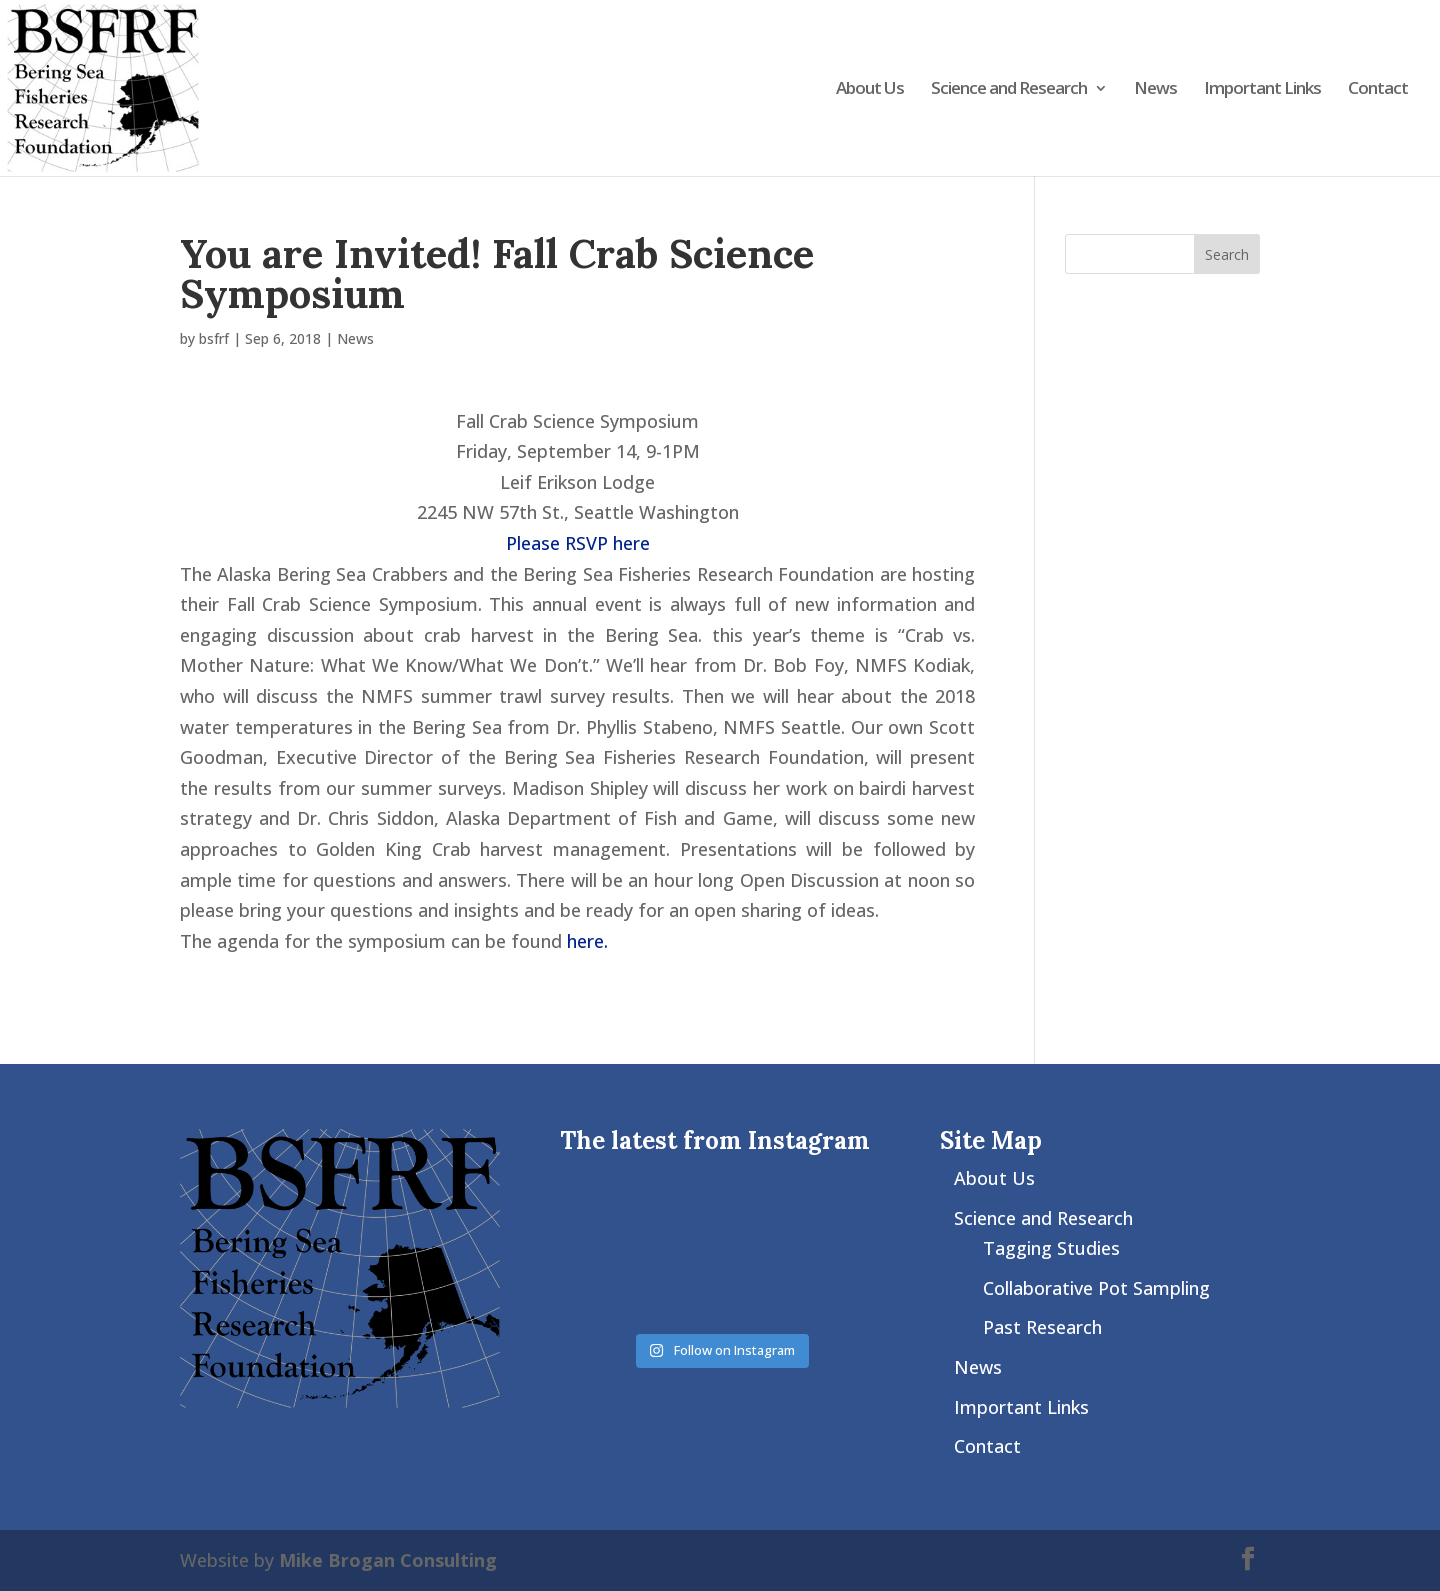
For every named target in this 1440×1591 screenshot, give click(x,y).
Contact (1378, 90)
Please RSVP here (578, 543)
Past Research (1042, 1327)
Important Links (1262, 90)
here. (587, 941)
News (1155, 90)
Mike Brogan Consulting (388, 1560)
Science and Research (1009, 90)
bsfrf (214, 338)
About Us (870, 90)
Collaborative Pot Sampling (1096, 1288)
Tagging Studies (1051, 1248)
